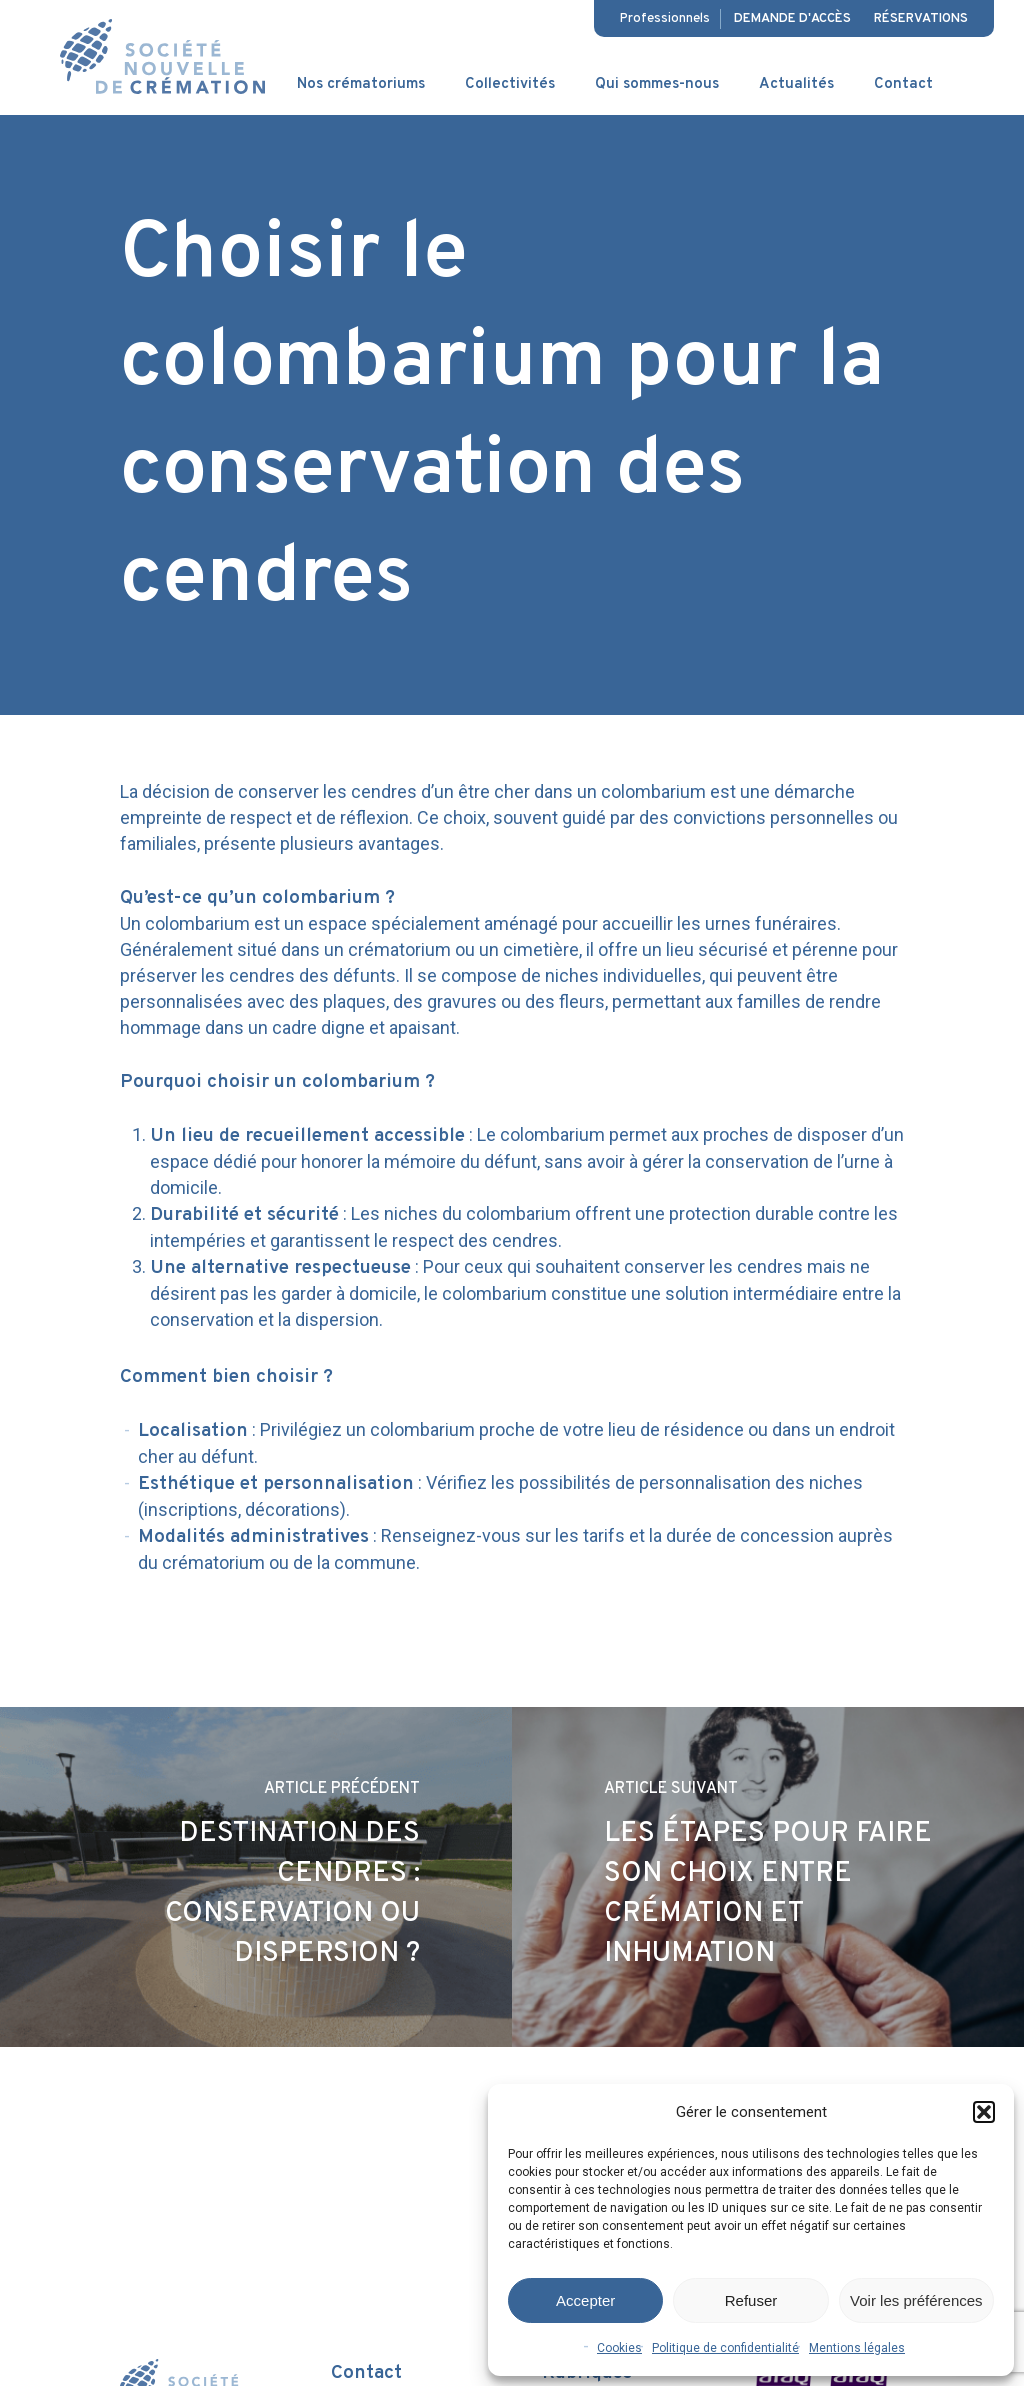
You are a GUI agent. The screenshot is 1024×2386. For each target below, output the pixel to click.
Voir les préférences (916, 2300)
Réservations (921, 19)
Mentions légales (857, 2348)
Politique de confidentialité (725, 2348)
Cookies (619, 2348)
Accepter (585, 2300)
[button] (984, 2112)
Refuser (751, 2300)
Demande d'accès (792, 19)
